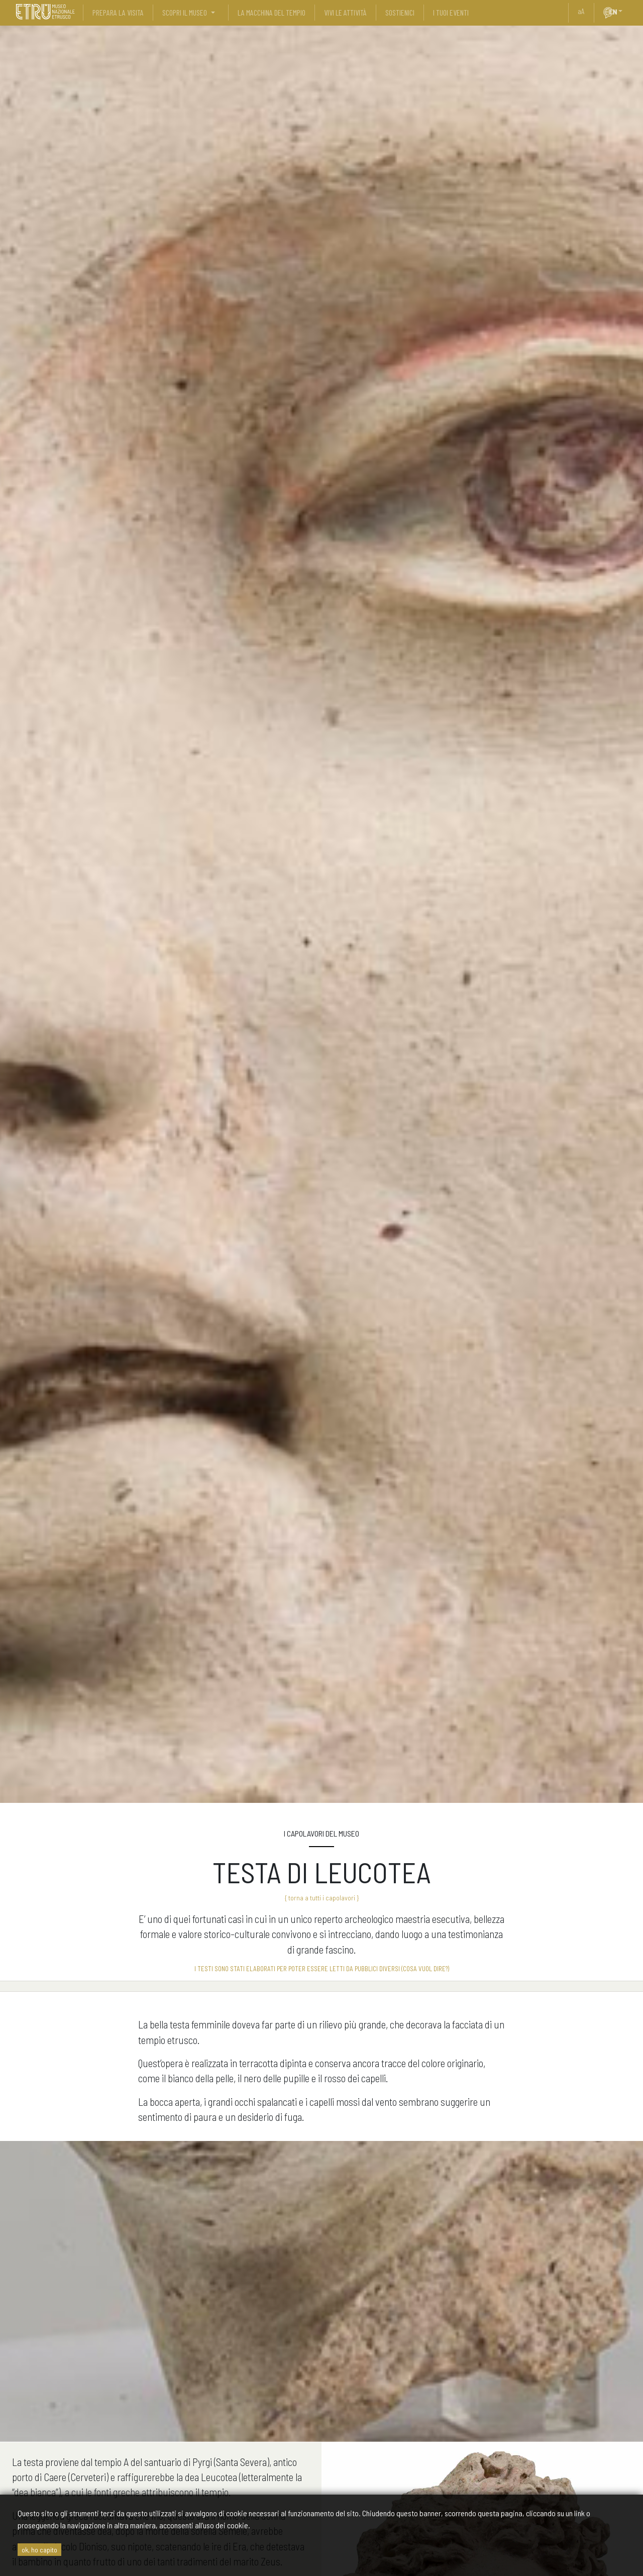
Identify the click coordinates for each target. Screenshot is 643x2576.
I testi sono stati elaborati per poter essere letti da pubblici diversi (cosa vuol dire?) (321, 1969)
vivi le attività (345, 12)
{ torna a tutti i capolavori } (322, 1897)
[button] (624, 11)
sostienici (399, 12)
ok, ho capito (39, 2549)
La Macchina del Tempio (271, 12)
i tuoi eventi (451, 12)
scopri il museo (184, 12)
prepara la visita (118, 12)
